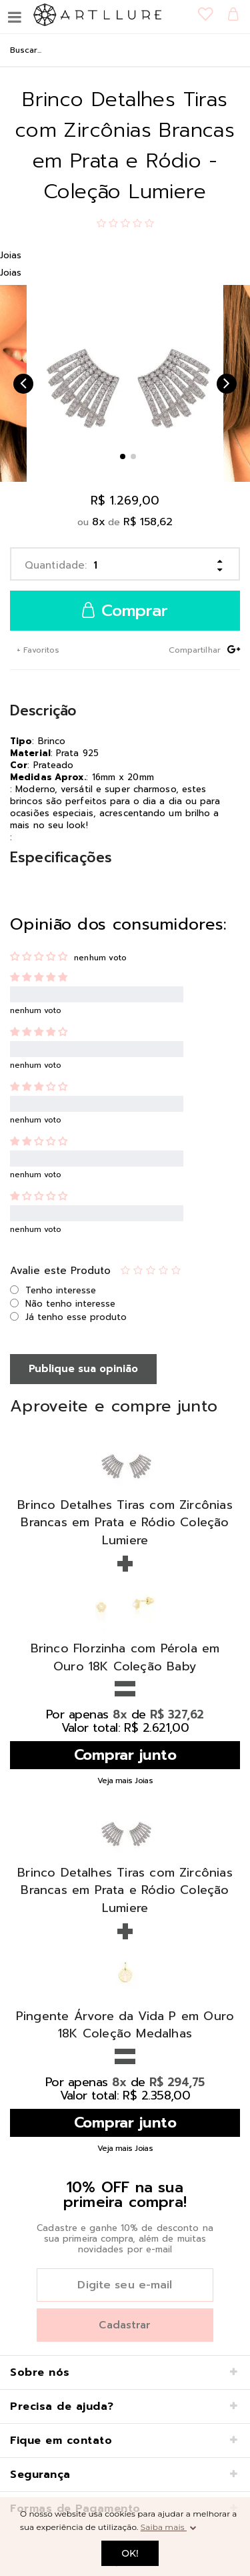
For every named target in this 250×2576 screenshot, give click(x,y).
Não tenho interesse (70, 1303)
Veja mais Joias (125, 1781)
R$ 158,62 (148, 522)
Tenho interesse (60, 1290)
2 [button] (133, 456)
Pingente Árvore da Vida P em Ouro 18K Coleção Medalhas (125, 2025)
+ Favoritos (36, 650)
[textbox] (125, 50)
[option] (125, 383)
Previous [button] (23, 384)
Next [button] (227, 384)
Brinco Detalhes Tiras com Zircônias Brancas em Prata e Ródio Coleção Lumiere (125, 1523)
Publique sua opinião (83, 1368)
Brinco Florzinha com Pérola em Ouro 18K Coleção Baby (125, 1657)
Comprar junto (125, 1755)
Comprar (124, 611)
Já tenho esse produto (76, 1317)
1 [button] (122, 456)
